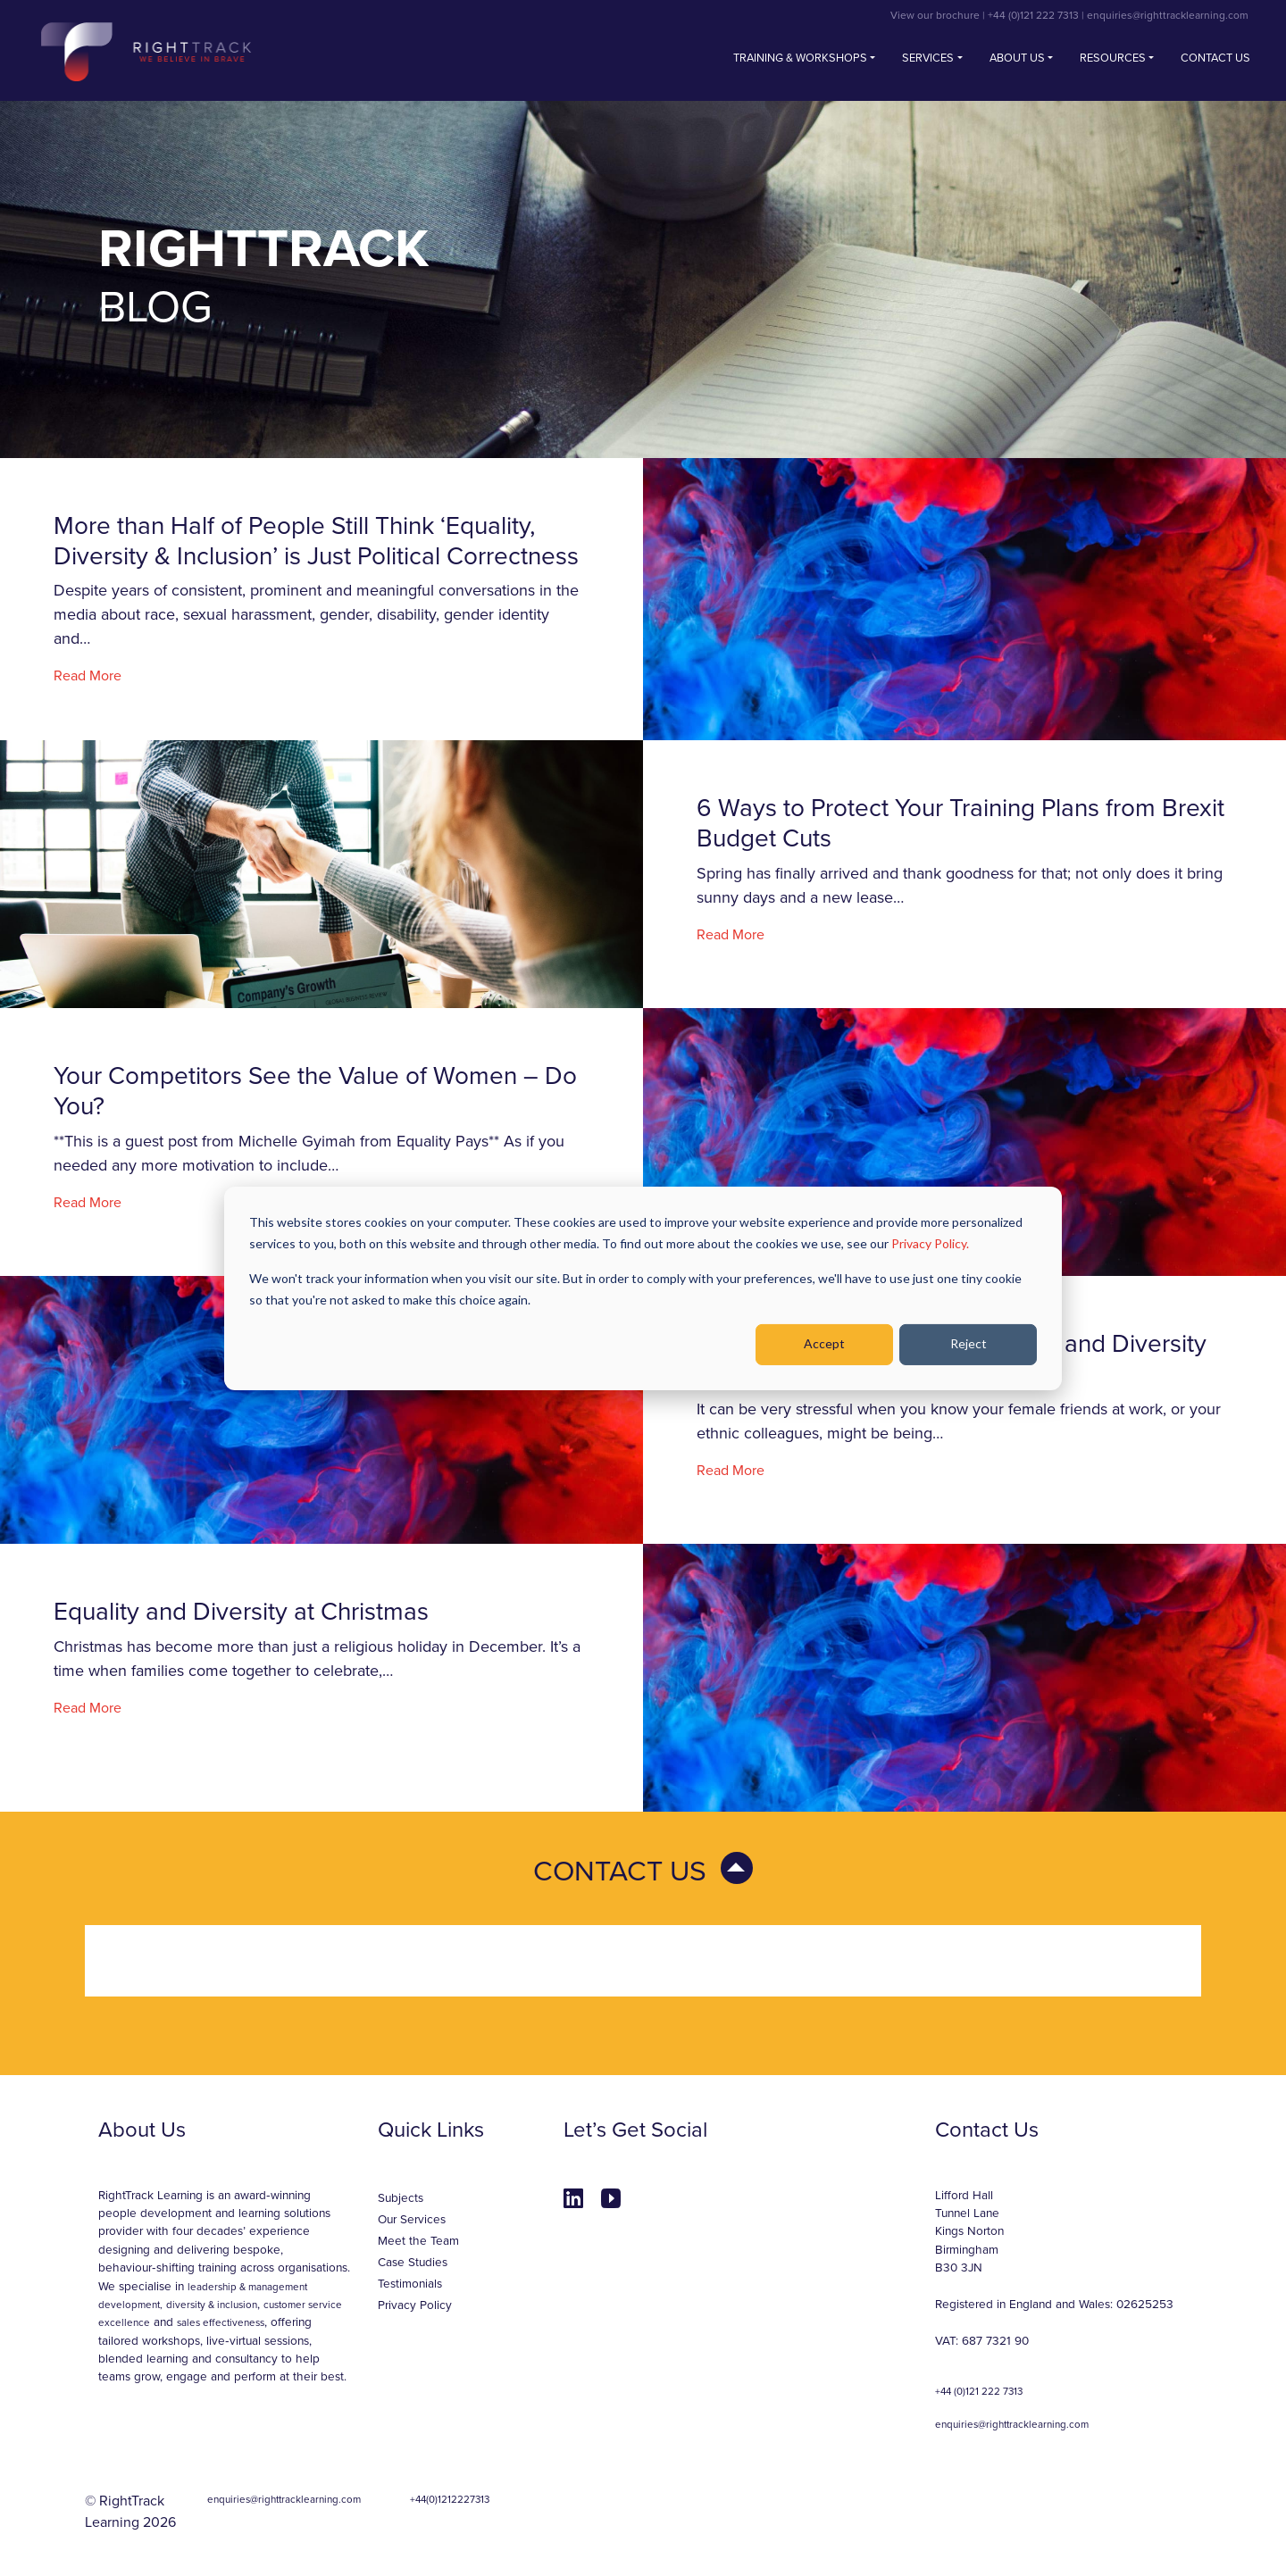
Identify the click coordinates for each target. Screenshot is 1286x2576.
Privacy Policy (415, 2305)
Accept (824, 1343)
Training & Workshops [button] (800, 58)
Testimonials (410, 2284)
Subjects (400, 2198)
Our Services (412, 2220)
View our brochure (935, 15)
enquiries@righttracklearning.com (1167, 15)
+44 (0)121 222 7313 (1033, 15)
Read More (87, 676)
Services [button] (928, 58)
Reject (968, 1343)
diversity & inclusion (211, 2304)
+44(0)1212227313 (449, 2499)
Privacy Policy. (930, 1243)
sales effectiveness (220, 2322)
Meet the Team (418, 2241)
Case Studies (412, 2262)
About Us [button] (1017, 58)
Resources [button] (1113, 58)
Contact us (1215, 58)
